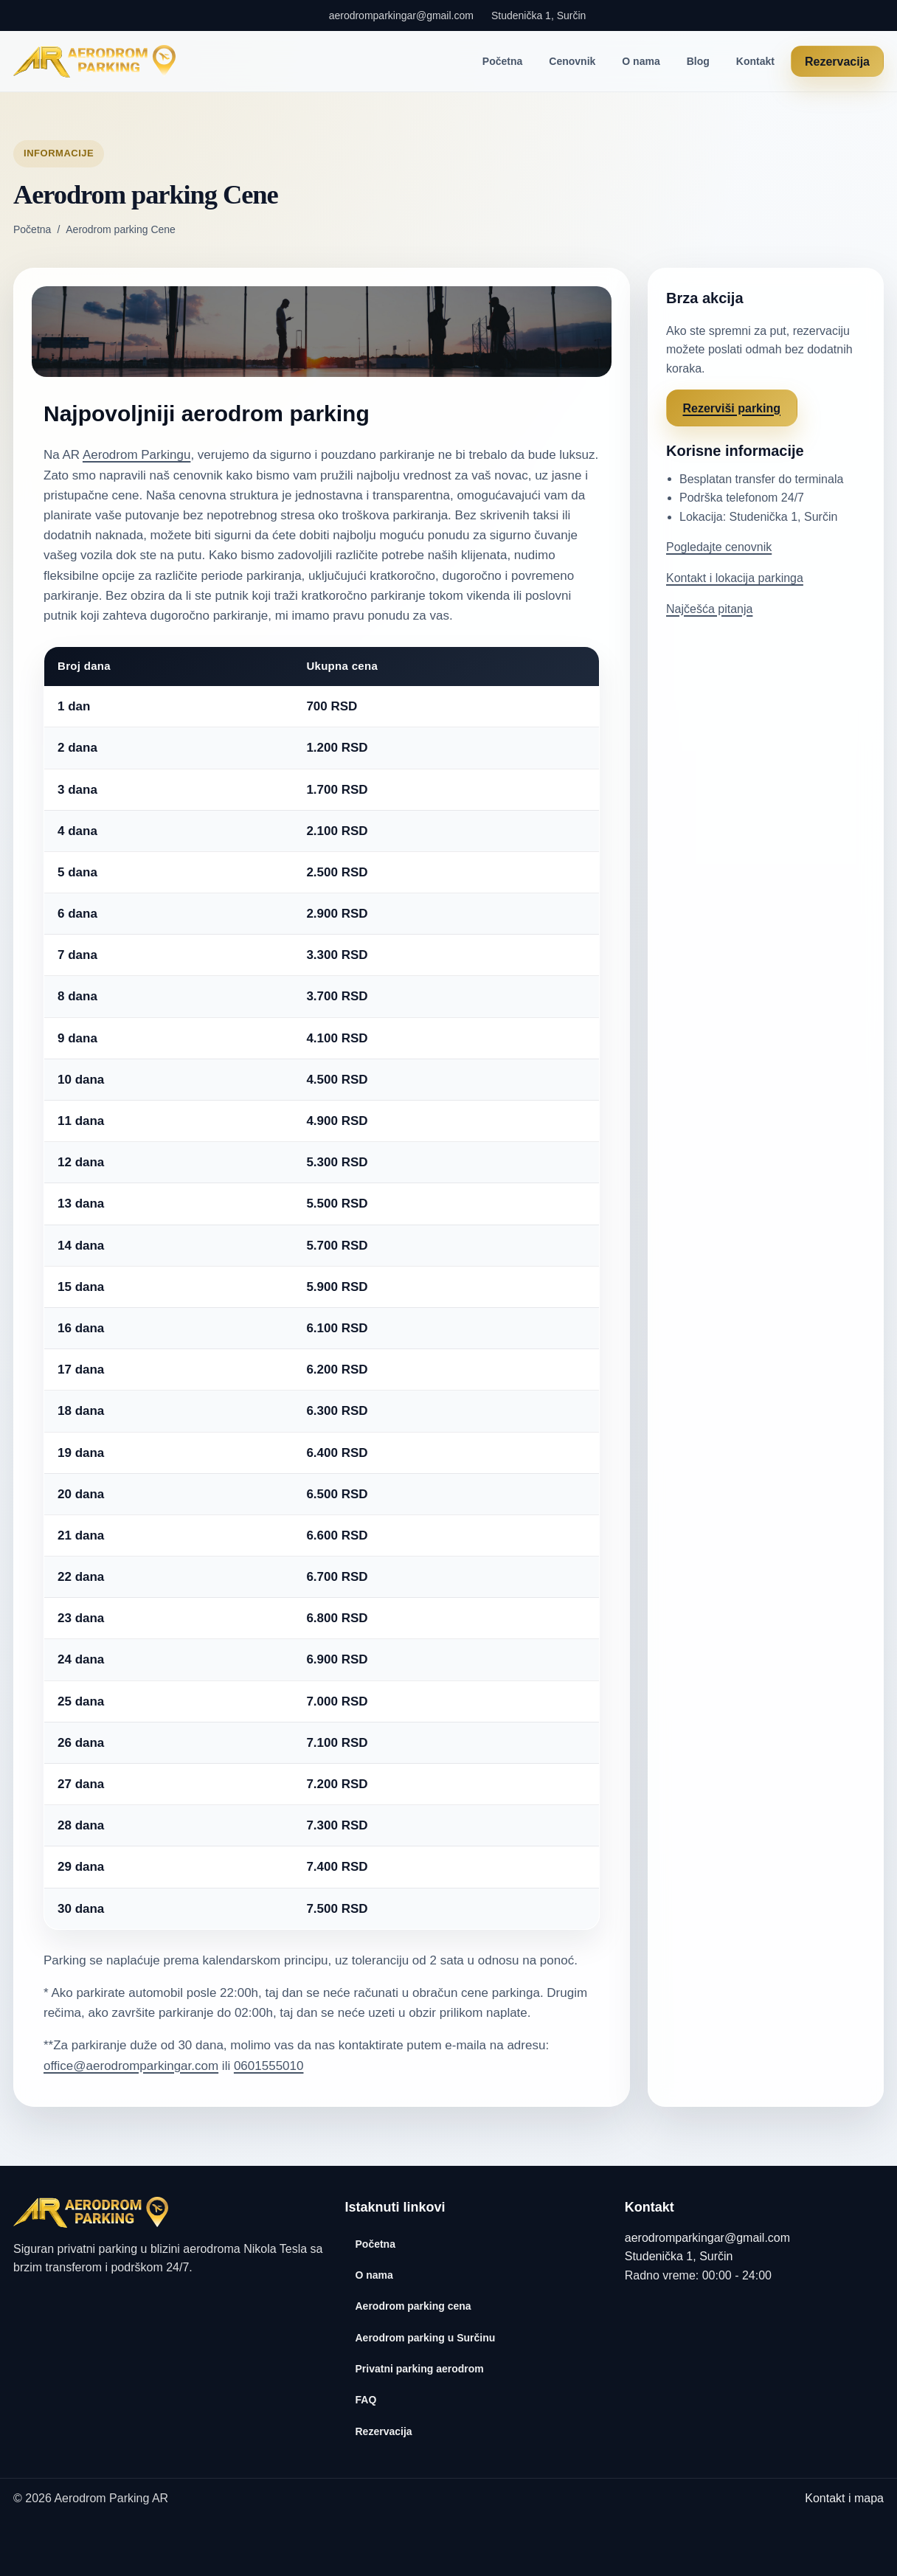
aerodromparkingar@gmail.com (401, 15)
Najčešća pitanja (709, 609)
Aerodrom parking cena (413, 2306)
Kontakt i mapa (844, 2498)
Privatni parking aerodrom (420, 2369)
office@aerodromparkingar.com (131, 2066)
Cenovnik (572, 61)
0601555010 (269, 2066)
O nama (640, 61)
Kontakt (755, 61)
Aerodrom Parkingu (136, 455)
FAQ (366, 2400)
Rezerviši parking (732, 408)
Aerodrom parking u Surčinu (426, 2338)
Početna (502, 61)
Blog (698, 61)
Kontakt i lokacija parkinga (734, 578)
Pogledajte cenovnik (719, 547)
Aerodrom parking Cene (121, 229)
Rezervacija (837, 61)
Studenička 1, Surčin (538, 15)
